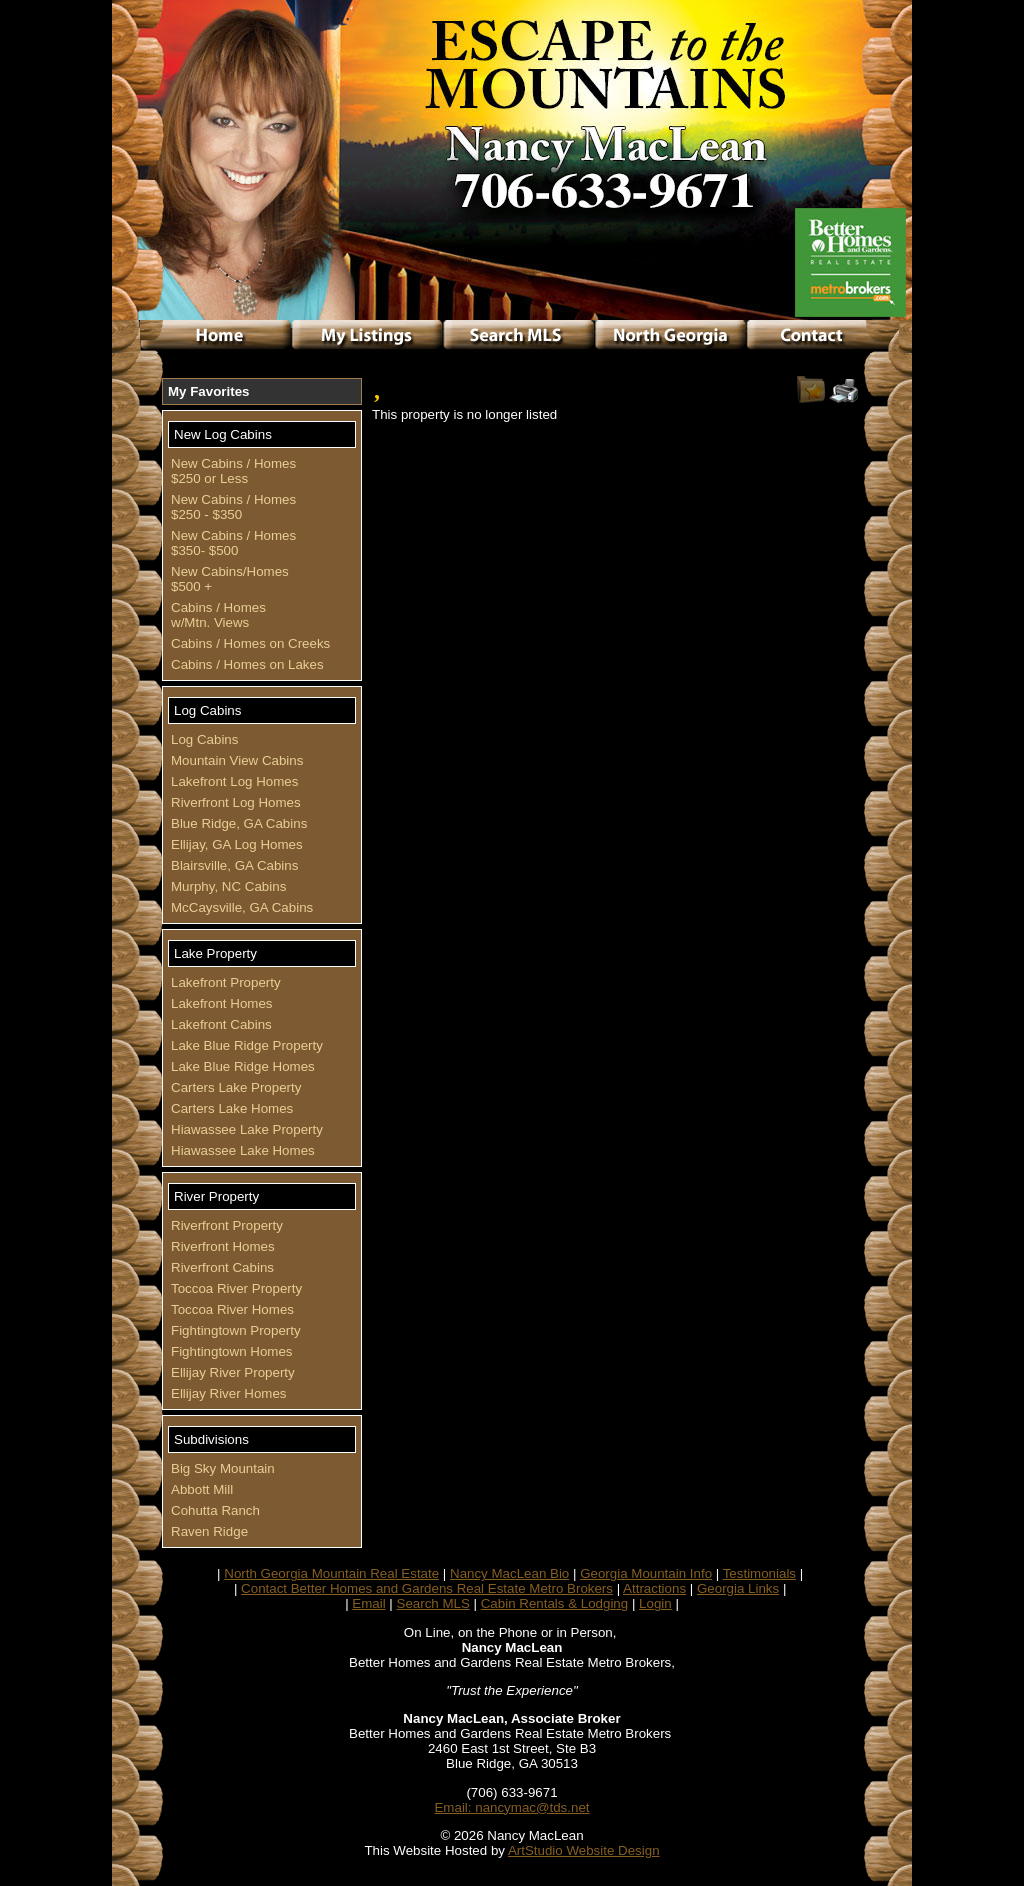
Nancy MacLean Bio (509, 1573)
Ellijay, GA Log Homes (237, 844)
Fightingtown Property (236, 1330)
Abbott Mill (202, 1489)
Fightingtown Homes (232, 1351)
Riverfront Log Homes (236, 802)
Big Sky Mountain (223, 1468)
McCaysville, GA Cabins (242, 907)
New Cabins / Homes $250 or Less (233, 471)
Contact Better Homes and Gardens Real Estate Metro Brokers (427, 1588)
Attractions (654, 1588)
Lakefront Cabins (221, 1024)
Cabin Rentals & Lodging (554, 1603)
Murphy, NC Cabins (228, 886)
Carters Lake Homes (232, 1108)
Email (368, 1603)
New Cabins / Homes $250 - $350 (233, 507)
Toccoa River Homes (232, 1309)
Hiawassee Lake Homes (243, 1150)
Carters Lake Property (236, 1087)
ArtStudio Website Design (584, 1850)
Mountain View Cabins (237, 760)
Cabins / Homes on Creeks (250, 643)
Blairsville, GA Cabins (234, 865)
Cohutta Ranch (215, 1510)
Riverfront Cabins (222, 1267)
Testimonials (759, 1573)
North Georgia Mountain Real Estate (331, 1573)
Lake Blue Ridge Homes (243, 1066)
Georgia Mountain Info (646, 1573)
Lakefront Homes (222, 1003)
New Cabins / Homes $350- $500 (233, 543)
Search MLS (433, 1603)
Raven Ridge (209, 1531)
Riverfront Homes (223, 1246)
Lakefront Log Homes (234, 781)
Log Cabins (204, 739)
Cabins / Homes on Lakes (247, 664)
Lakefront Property (226, 982)
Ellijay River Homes (229, 1393)
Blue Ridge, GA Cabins (239, 823)
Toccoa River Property (236, 1288)
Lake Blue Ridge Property (247, 1045)
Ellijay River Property (233, 1372)
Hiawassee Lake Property (247, 1129)
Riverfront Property (227, 1225)
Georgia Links (738, 1588)
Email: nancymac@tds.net (511, 1807)
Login (655, 1603)
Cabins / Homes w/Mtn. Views (220, 615)
